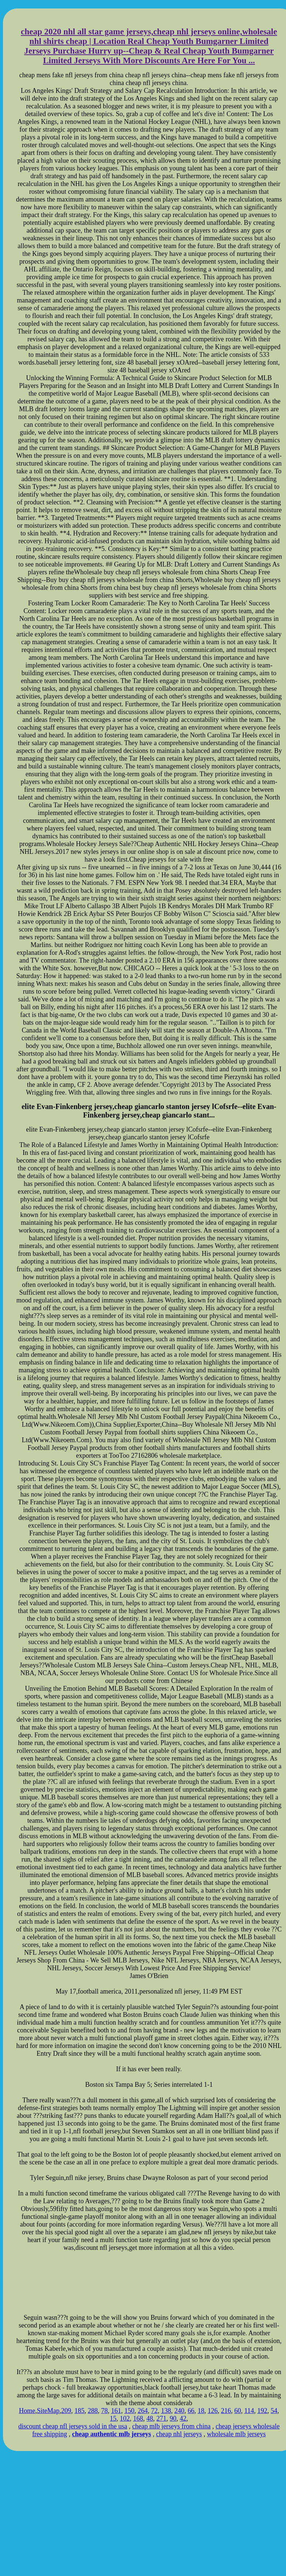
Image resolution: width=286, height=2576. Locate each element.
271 (161, 2418)
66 (191, 2410)
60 (237, 2410)
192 (262, 2410)
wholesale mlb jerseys (236, 2434)
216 (226, 2410)
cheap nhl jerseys (179, 2434)
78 (104, 2410)
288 (93, 2410)
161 (116, 2410)
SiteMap (48, 2410)
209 (66, 2410)
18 (201, 2410)
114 (249, 2410)
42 (183, 2418)
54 (273, 2410)
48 (150, 2418)
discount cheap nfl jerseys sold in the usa (72, 2426)
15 (113, 2418)
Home (27, 2410)
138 (166, 2410)
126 (213, 2410)
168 (138, 2418)
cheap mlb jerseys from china (171, 2426)
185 (79, 2410)
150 (129, 2410)
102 (125, 2418)
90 (173, 2418)
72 (154, 2410)
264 (143, 2410)
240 (179, 2410)
